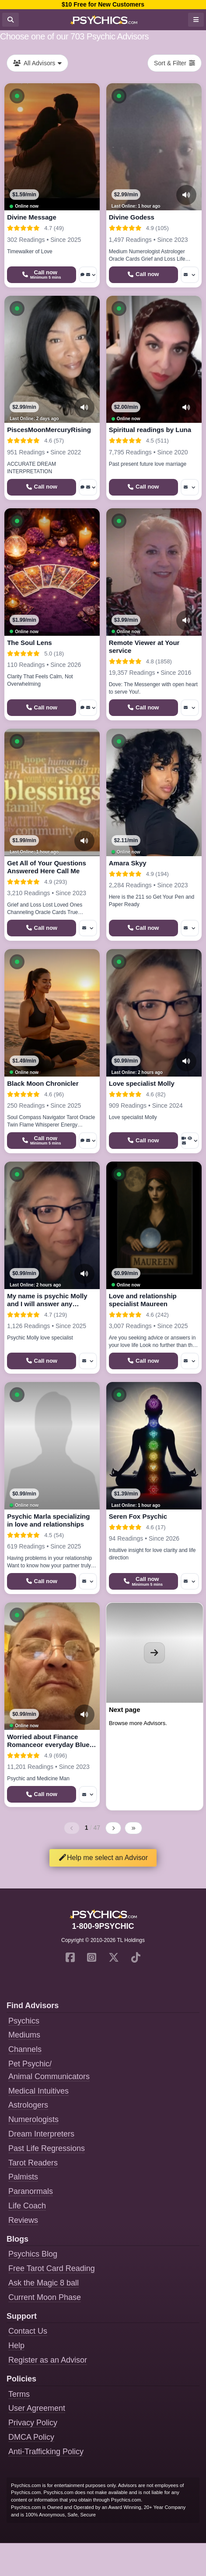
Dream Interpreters (41, 2134)
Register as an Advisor (47, 2360)
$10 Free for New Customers (103, 4)
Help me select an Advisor (103, 1857)
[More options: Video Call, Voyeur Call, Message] (190, 1140)
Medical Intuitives (38, 2091)
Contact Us (27, 2331)
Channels (25, 2049)
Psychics (23, 2020)
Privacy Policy (32, 2422)
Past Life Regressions (46, 2148)
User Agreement (36, 2408)
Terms (19, 2394)
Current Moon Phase (44, 2297)
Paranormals (30, 2191)
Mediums (24, 2034)
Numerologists (33, 2119)
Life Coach (27, 2205)
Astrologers (28, 2105)
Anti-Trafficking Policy (46, 2451)
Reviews (23, 2220)
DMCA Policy (31, 2437)
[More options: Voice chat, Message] (88, 274)
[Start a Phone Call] (41, 274)
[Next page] (113, 1828)
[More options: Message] (190, 274)
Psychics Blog (32, 2254)
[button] (17, 96)
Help (16, 2345)
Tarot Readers (33, 2162)
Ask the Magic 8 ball (43, 2282)
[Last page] (133, 1828)
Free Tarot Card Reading (51, 2268)
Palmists (23, 2176)
